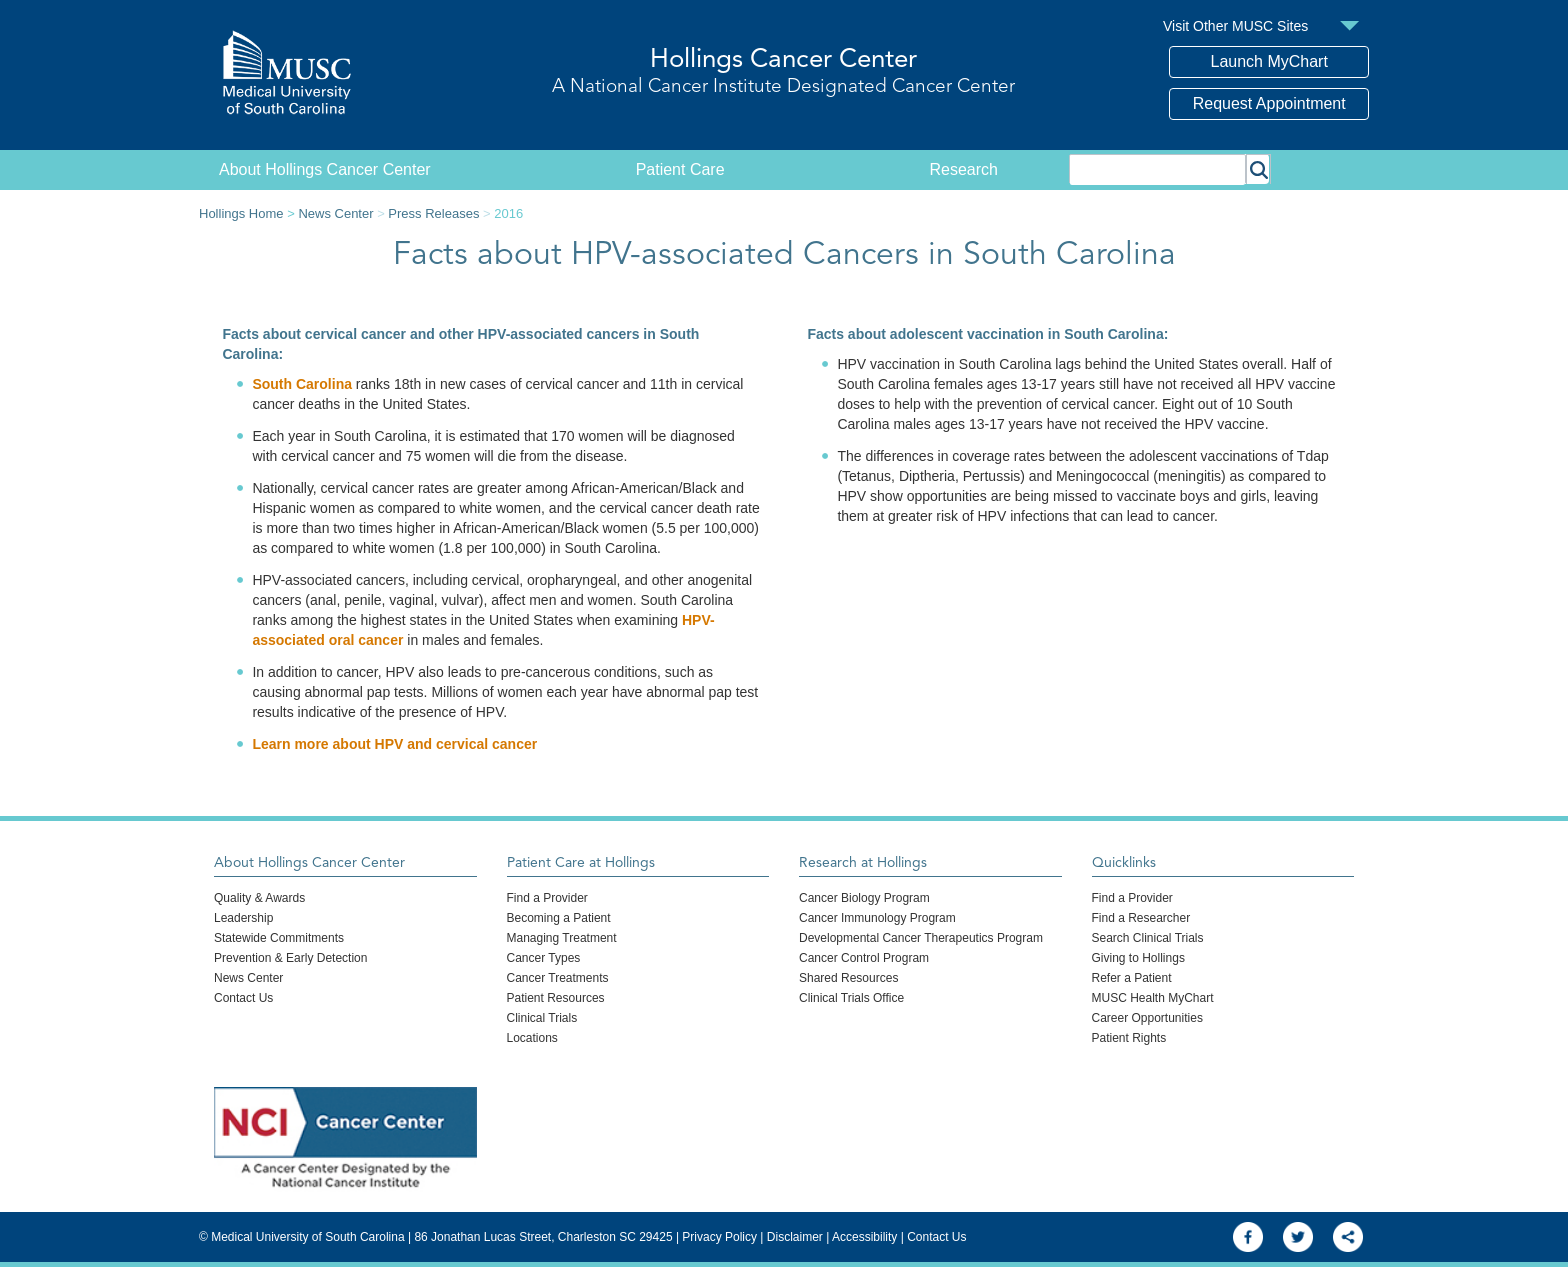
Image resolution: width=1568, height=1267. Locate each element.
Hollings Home (241, 213)
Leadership (243, 918)
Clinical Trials (542, 1018)
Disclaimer (795, 1237)
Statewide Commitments (279, 938)
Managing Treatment (562, 938)
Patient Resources (556, 998)
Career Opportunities (1147, 1018)
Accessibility (864, 1237)
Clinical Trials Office (851, 998)
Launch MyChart (1269, 61)
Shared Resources (848, 978)
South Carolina (302, 384)
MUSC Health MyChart (1153, 998)
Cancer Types (544, 958)
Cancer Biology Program (864, 898)
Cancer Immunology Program (877, 918)
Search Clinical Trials (1148, 938)
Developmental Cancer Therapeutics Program (921, 938)
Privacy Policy (719, 1237)
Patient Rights (1129, 1038)
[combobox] (1157, 169)
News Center (335, 213)
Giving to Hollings (1138, 958)
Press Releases (433, 213)
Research (964, 169)
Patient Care (680, 169)
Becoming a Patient (559, 918)
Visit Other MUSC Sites (1235, 26)
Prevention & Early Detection (290, 958)
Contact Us (243, 998)
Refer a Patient (1132, 978)
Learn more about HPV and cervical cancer (394, 744)
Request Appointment (1269, 103)
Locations (532, 1038)
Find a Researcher (1141, 918)
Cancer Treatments (558, 978)
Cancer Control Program (864, 958)
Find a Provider (547, 898)
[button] (1258, 169)
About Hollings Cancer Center (325, 169)
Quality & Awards (259, 898)
